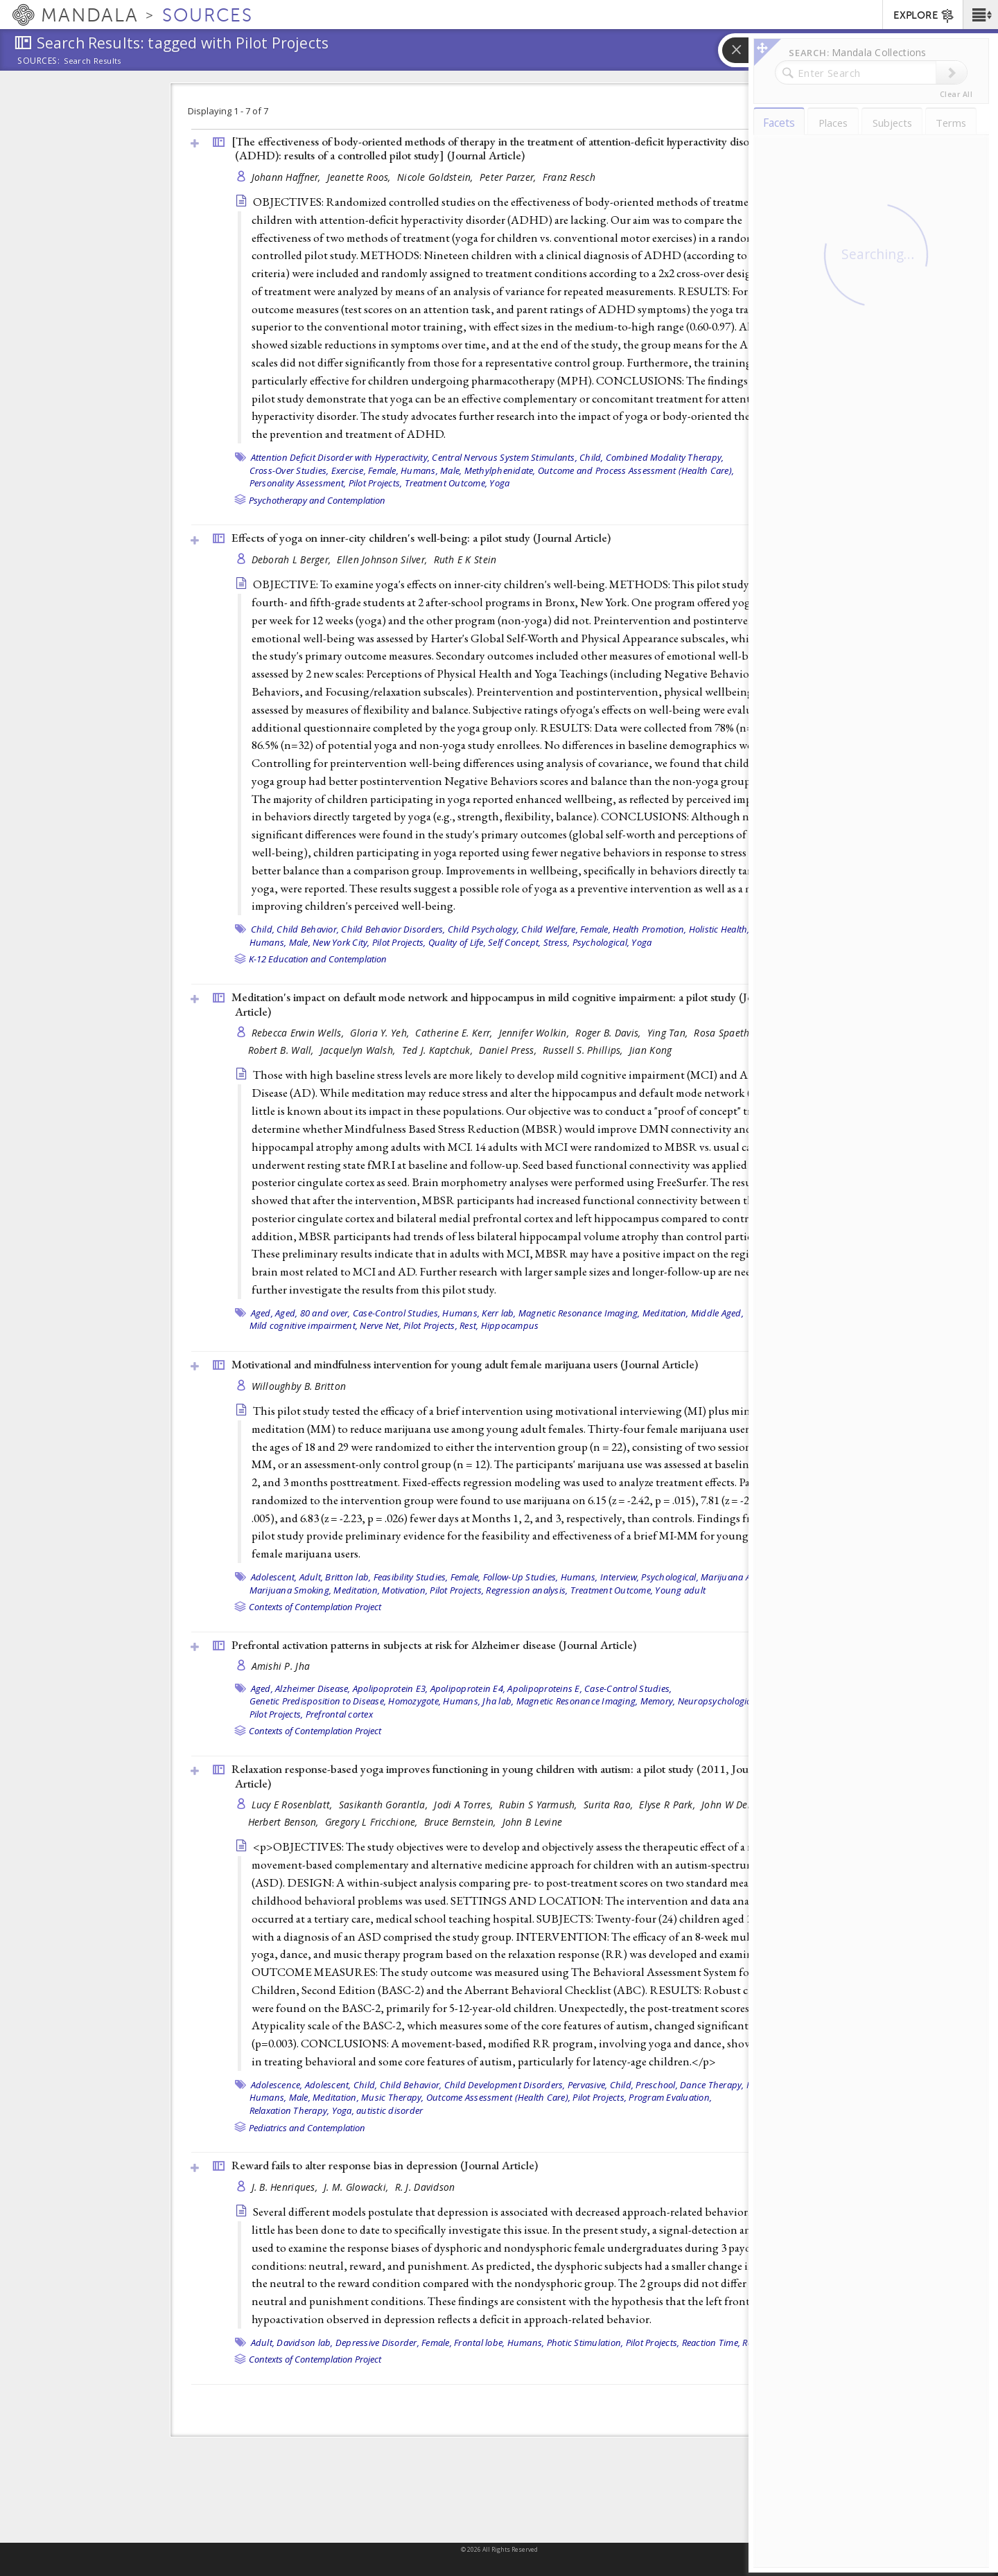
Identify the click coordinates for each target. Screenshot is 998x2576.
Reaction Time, (711, 2342)
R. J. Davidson (425, 2187)
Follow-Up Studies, (521, 1577)
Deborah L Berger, (293, 559)
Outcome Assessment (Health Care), (498, 2097)
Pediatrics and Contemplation (307, 2127)
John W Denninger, (744, 1804)
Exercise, (348, 470)
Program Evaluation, (670, 2097)
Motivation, (405, 1590)
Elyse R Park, (668, 1804)
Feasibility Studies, (411, 1577)
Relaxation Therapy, (290, 2110)
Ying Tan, (669, 1032)
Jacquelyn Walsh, (359, 1050)
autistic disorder (389, 2110)
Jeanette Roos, (360, 177)
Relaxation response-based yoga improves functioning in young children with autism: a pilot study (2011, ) (499, 1776)
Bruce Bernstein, (461, 1821)
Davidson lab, (305, 2342)
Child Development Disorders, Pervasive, (526, 2085)
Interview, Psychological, (649, 1577)
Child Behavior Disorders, (393, 929)
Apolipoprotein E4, (468, 1688)
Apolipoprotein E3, (390, 1688)
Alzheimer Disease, (313, 1688)
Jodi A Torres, (465, 1804)
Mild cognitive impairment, (304, 1325)
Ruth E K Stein (465, 559)
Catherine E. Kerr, (455, 1032)
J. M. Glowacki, (357, 2187)
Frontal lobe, (479, 2342)
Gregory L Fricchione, (373, 1821)
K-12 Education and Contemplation (318, 959)
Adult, (311, 1577)
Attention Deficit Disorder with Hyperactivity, (340, 457)
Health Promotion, (649, 929)
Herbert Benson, (285, 1821)
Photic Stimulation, (585, 2342)
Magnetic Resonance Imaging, (579, 1313)
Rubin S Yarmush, (539, 1804)
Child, (591, 457)
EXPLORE (924, 16)
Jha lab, (498, 1701)
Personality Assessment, (298, 483)
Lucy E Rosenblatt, (293, 1804)
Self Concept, (514, 942)
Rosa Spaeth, (724, 1032)
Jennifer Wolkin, (535, 1032)
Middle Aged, (717, 1313)
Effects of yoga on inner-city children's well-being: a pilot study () (421, 537)
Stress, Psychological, (586, 942)
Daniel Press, (509, 1050)
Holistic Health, (719, 929)
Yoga (499, 483)
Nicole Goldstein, (436, 177)
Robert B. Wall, (282, 1050)
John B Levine (532, 1821)
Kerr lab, (499, 1313)
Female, (383, 470)
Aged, (262, 1313)
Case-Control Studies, (396, 1313)
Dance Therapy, (712, 2085)
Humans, (419, 470)
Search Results (92, 61)
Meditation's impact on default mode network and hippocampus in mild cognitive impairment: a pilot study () (504, 1004)
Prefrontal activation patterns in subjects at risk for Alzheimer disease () (433, 1644)
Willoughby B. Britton (299, 1386)
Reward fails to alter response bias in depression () (384, 2165)
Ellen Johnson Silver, (383, 559)
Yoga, (343, 2110)
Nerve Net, (380, 1325)
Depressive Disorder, (377, 2342)
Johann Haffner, (288, 177)
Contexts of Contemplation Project (315, 1606)
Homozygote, (414, 1701)
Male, (451, 470)
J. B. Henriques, (286, 2187)
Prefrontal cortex (339, 1714)
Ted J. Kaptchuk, (439, 1050)
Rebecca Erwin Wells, (299, 1032)
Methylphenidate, (500, 470)
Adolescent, (274, 1577)
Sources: (38, 62)
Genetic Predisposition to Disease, (318, 1701)
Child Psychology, (483, 929)
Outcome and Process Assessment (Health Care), (636, 470)
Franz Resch (569, 177)
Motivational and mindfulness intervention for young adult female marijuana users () (464, 1364)
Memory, (658, 1701)
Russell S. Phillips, (584, 1050)
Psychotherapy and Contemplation (317, 500)
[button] (980, 14)
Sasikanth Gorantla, (385, 1804)
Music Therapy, (392, 2097)
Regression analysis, (527, 1590)
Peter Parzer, (509, 177)
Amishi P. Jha (281, 1666)
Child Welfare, (549, 929)
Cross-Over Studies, (289, 470)
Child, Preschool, (644, 2085)
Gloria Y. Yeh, (381, 1032)
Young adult (680, 1590)
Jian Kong (650, 1050)
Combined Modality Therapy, (665, 457)
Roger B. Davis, (609, 1032)
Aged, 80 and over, (313, 1313)
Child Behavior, (308, 929)
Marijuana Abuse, (737, 1577)
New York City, (341, 942)
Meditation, (665, 1313)
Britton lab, (348, 1577)
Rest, (468, 1325)
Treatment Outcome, (446, 483)
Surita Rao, (610, 1804)
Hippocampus (510, 1325)
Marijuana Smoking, (291, 1590)
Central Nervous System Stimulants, (504, 457)
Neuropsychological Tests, (731, 1701)
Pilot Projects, (376, 483)
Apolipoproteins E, (544, 1688)
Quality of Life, (457, 942)
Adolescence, (277, 2085)
